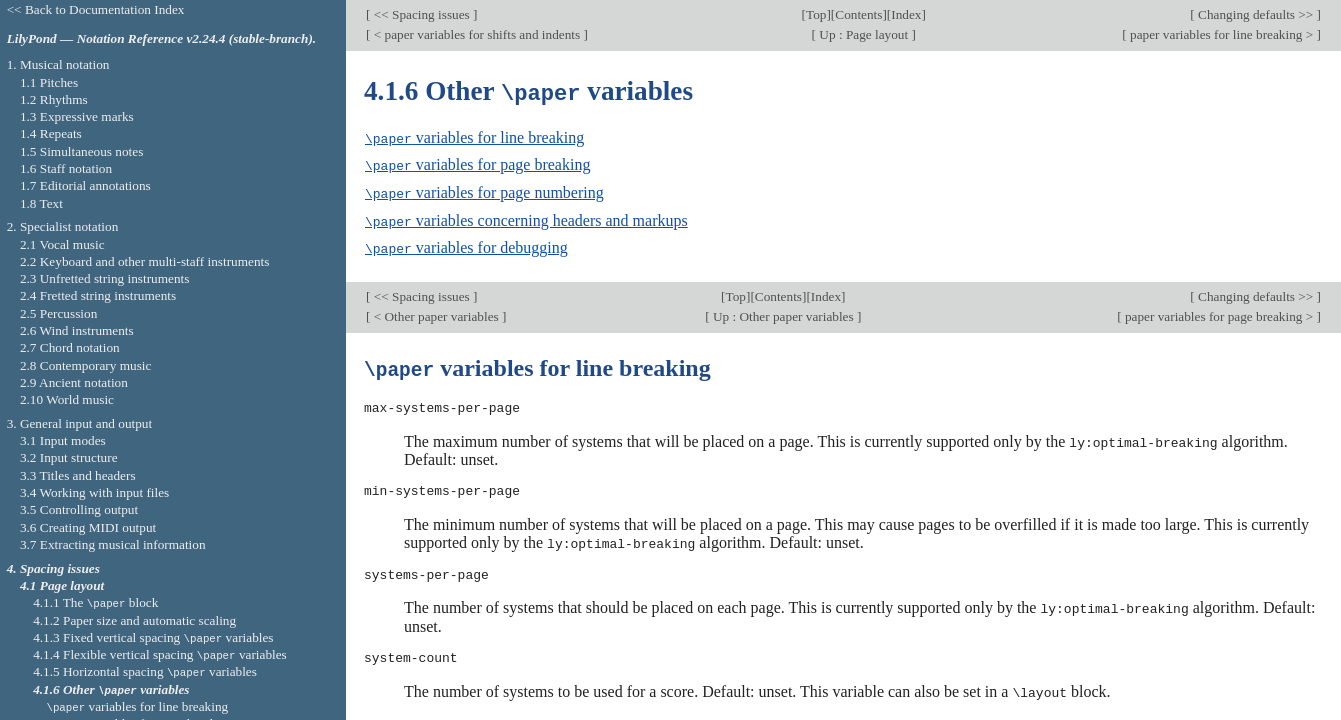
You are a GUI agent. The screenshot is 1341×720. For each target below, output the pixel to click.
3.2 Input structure (69, 457)
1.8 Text (41, 203)
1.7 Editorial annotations (85, 185)
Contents (858, 14)
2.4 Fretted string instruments (98, 295)
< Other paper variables (436, 311)
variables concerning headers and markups (526, 217)
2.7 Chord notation (70, 347)
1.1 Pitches (49, 82)
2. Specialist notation (63, 226)
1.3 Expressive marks (77, 116)
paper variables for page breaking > (1219, 311)
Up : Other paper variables (783, 311)
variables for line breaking (474, 136)
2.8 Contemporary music (86, 365)
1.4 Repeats (51, 133)
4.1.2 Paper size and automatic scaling (134, 620)
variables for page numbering (484, 190)
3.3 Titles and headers (78, 475)
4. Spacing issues (53, 568)
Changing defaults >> (1256, 14)
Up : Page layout (863, 34)
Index (906, 14)
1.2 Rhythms (54, 99)
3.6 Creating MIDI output (88, 527)
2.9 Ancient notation (74, 382)
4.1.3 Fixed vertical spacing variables (153, 637)
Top (816, 14)
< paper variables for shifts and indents (476, 34)
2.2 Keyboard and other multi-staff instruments (145, 261)
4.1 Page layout (62, 585)
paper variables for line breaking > (1222, 34)
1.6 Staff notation (66, 168)
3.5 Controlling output (79, 509)
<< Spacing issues (421, 14)
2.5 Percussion (58, 313)
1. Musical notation (58, 64)
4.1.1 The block (95, 602)
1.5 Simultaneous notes (81, 151)
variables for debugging (466, 244)
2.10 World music (67, 399)
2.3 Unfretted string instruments (104, 278)
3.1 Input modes (63, 440)
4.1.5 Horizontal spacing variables (145, 671)
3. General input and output (80, 423)
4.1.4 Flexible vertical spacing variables (160, 654)
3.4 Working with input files (94, 492)
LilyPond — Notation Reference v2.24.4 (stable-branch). (162, 38)
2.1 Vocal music (62, 244)
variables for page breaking (477, 163)
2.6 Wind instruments (77, 330)
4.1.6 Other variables (111, 689)
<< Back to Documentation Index (96, 9)
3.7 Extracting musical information (113, 544)
